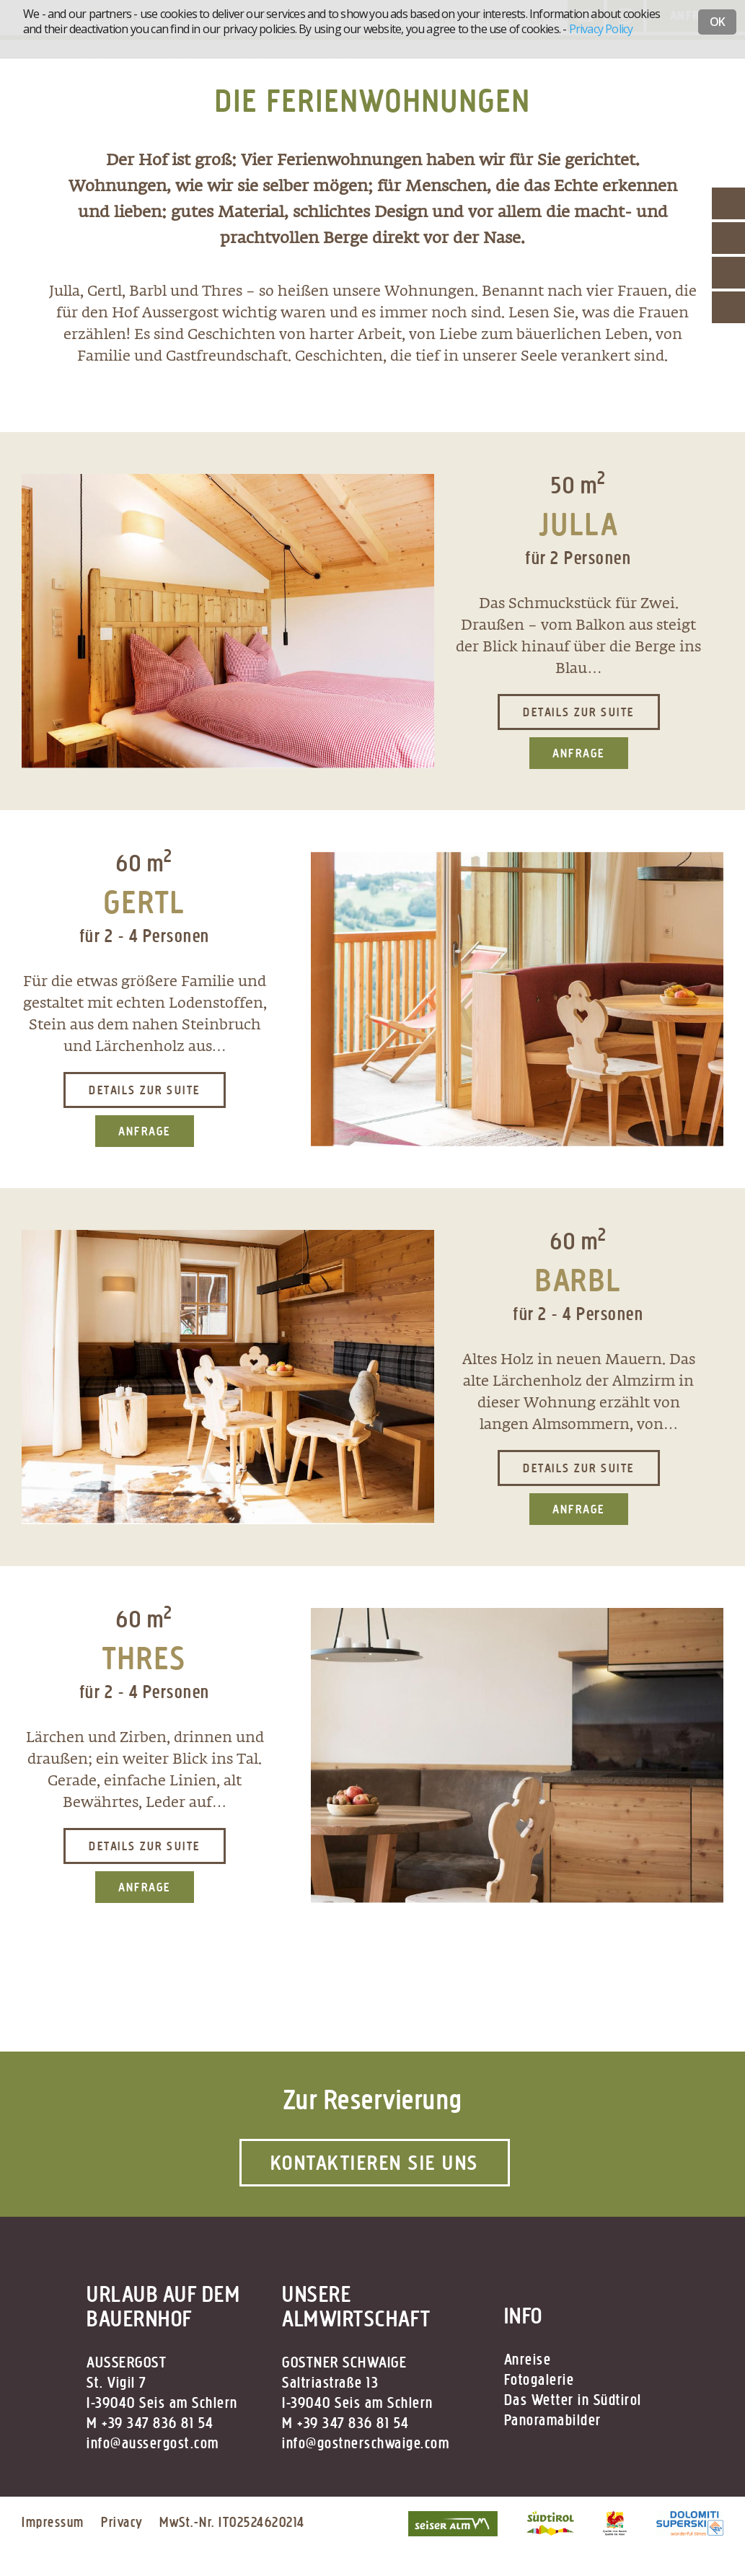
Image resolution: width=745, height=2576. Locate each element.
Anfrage (578, 753)
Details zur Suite (579, 711)
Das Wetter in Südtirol (573, 2400)
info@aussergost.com (153, 2443)
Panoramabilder (552, 2420)
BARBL (578, 1279)
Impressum (53, 2522)
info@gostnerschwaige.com (365, 2443)
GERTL (144, 901)
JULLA (578, 523)
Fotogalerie (539, 2380)
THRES (144, 1657)
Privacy (122, 2522)
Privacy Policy (601, 29)
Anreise (528, 2360)
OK (717, 22)
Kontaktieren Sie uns (374, 2162)
